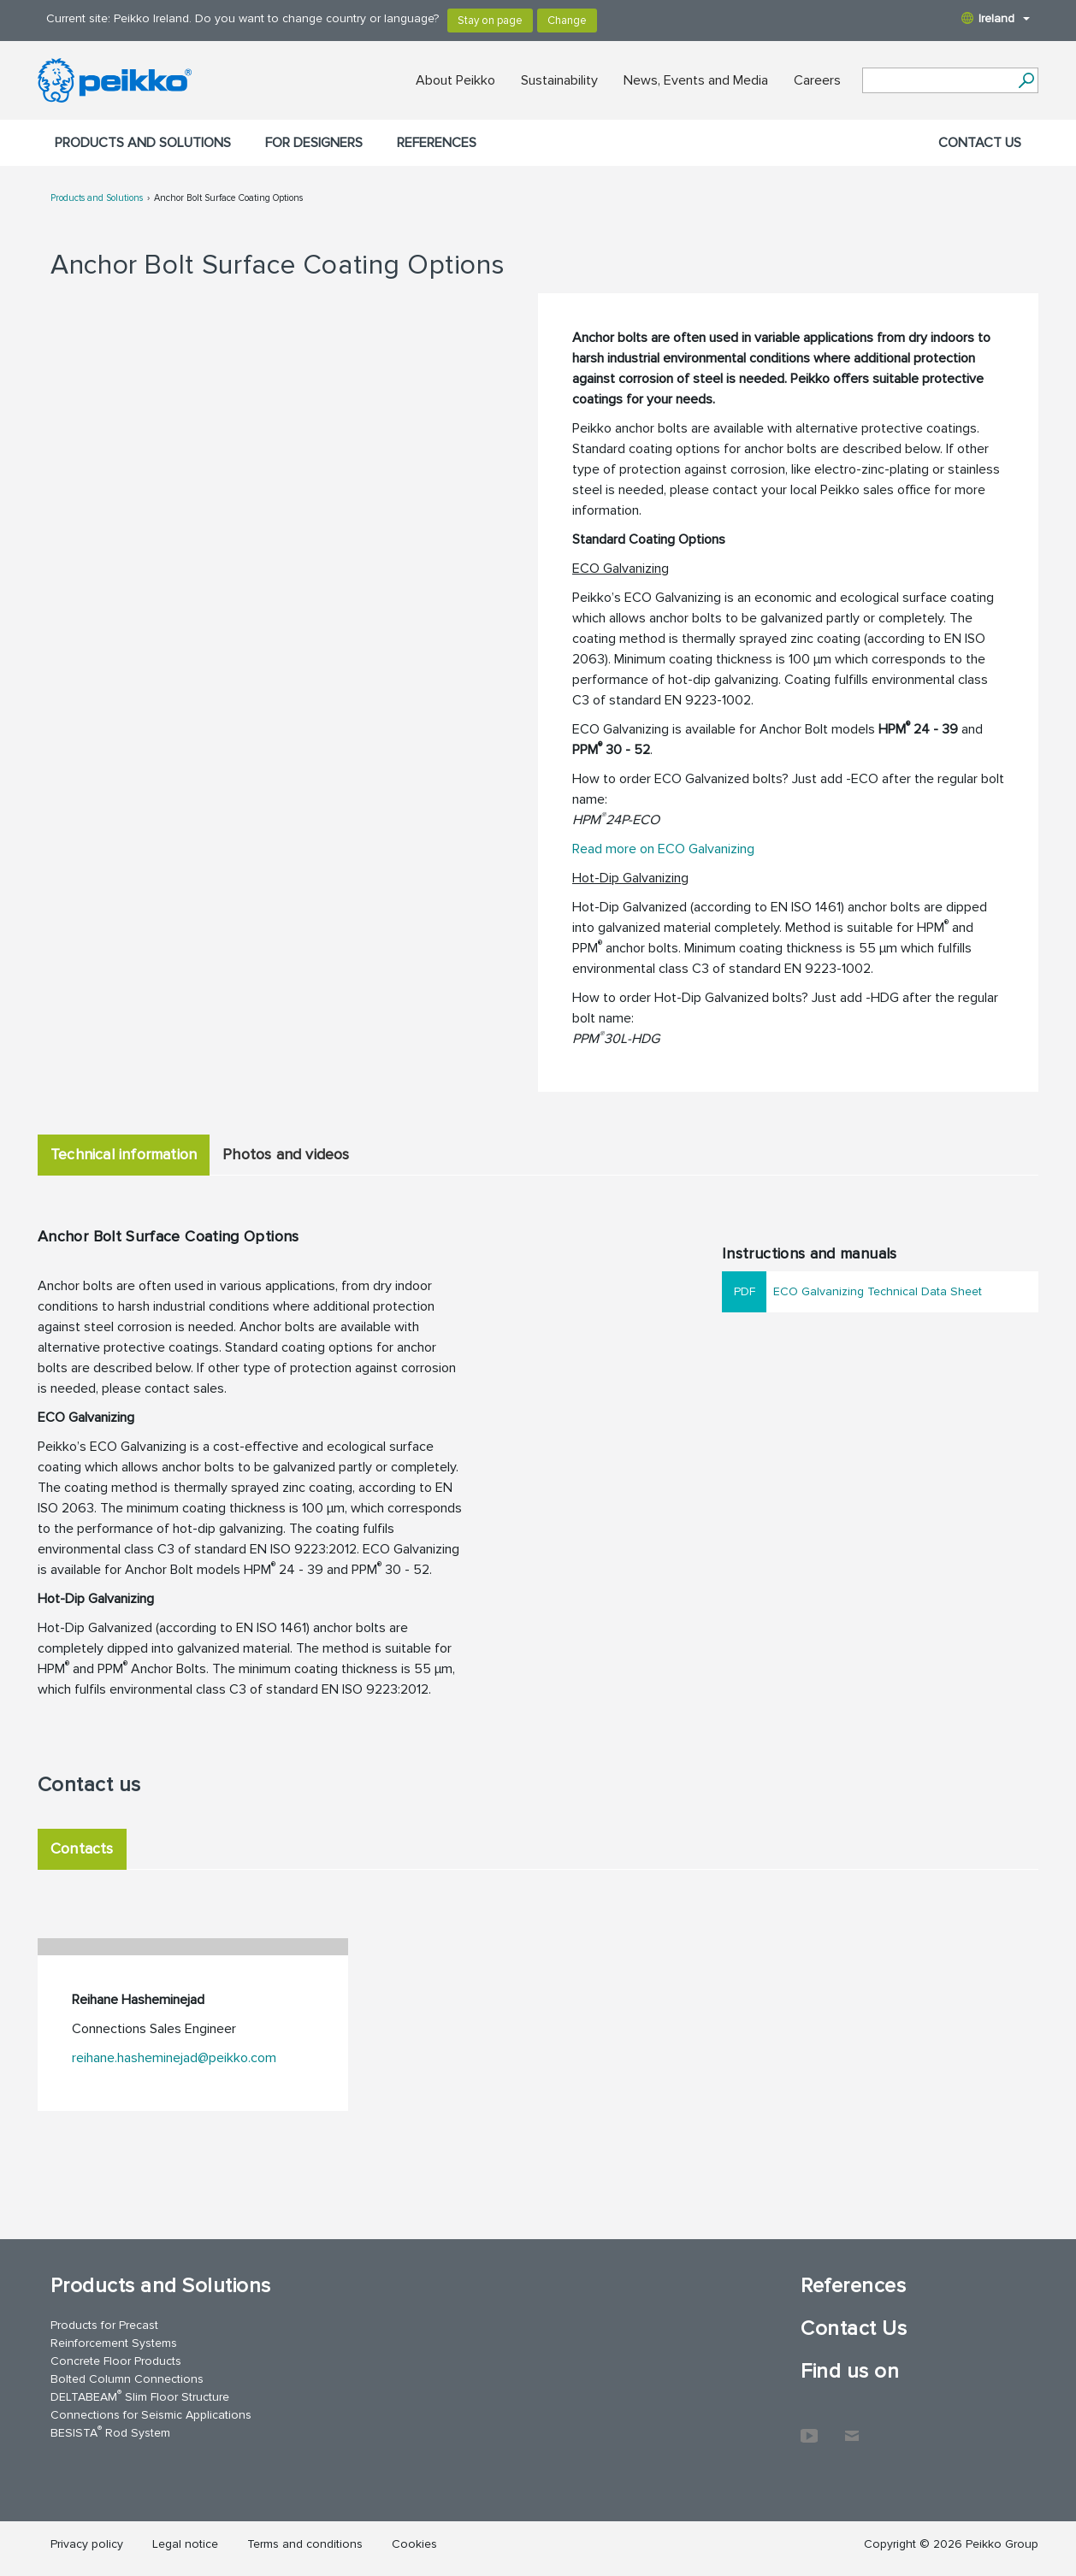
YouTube (809, 2427)
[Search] (1026, 80)
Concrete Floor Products (115, 2361)
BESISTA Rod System (110, 2432)
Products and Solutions (143, 142)
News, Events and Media (696, 80)
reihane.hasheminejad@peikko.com (174, 2057)
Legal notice (185, 2544)
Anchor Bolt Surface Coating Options (228, 197)
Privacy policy (86, 2544)
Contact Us (979, 142)
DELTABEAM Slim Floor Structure (139, 2396)
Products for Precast (104, 2325)
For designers (314, 142)
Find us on (850, 2371)
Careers (817, 80)
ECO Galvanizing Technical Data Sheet (877, 1291)
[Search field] (937, 81)
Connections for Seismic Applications (150, 2415)
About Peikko (455, 80)
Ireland (995, 18)
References (436, 142)
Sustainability (559, 80)
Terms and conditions (305, 2544)
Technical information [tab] (123, 1154)
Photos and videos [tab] (285, 1154)
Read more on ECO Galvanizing (663, 849)
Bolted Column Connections (127, 2379)
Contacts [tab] (82, 1848)
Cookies (414, 2544)
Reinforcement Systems (113, 2343)
